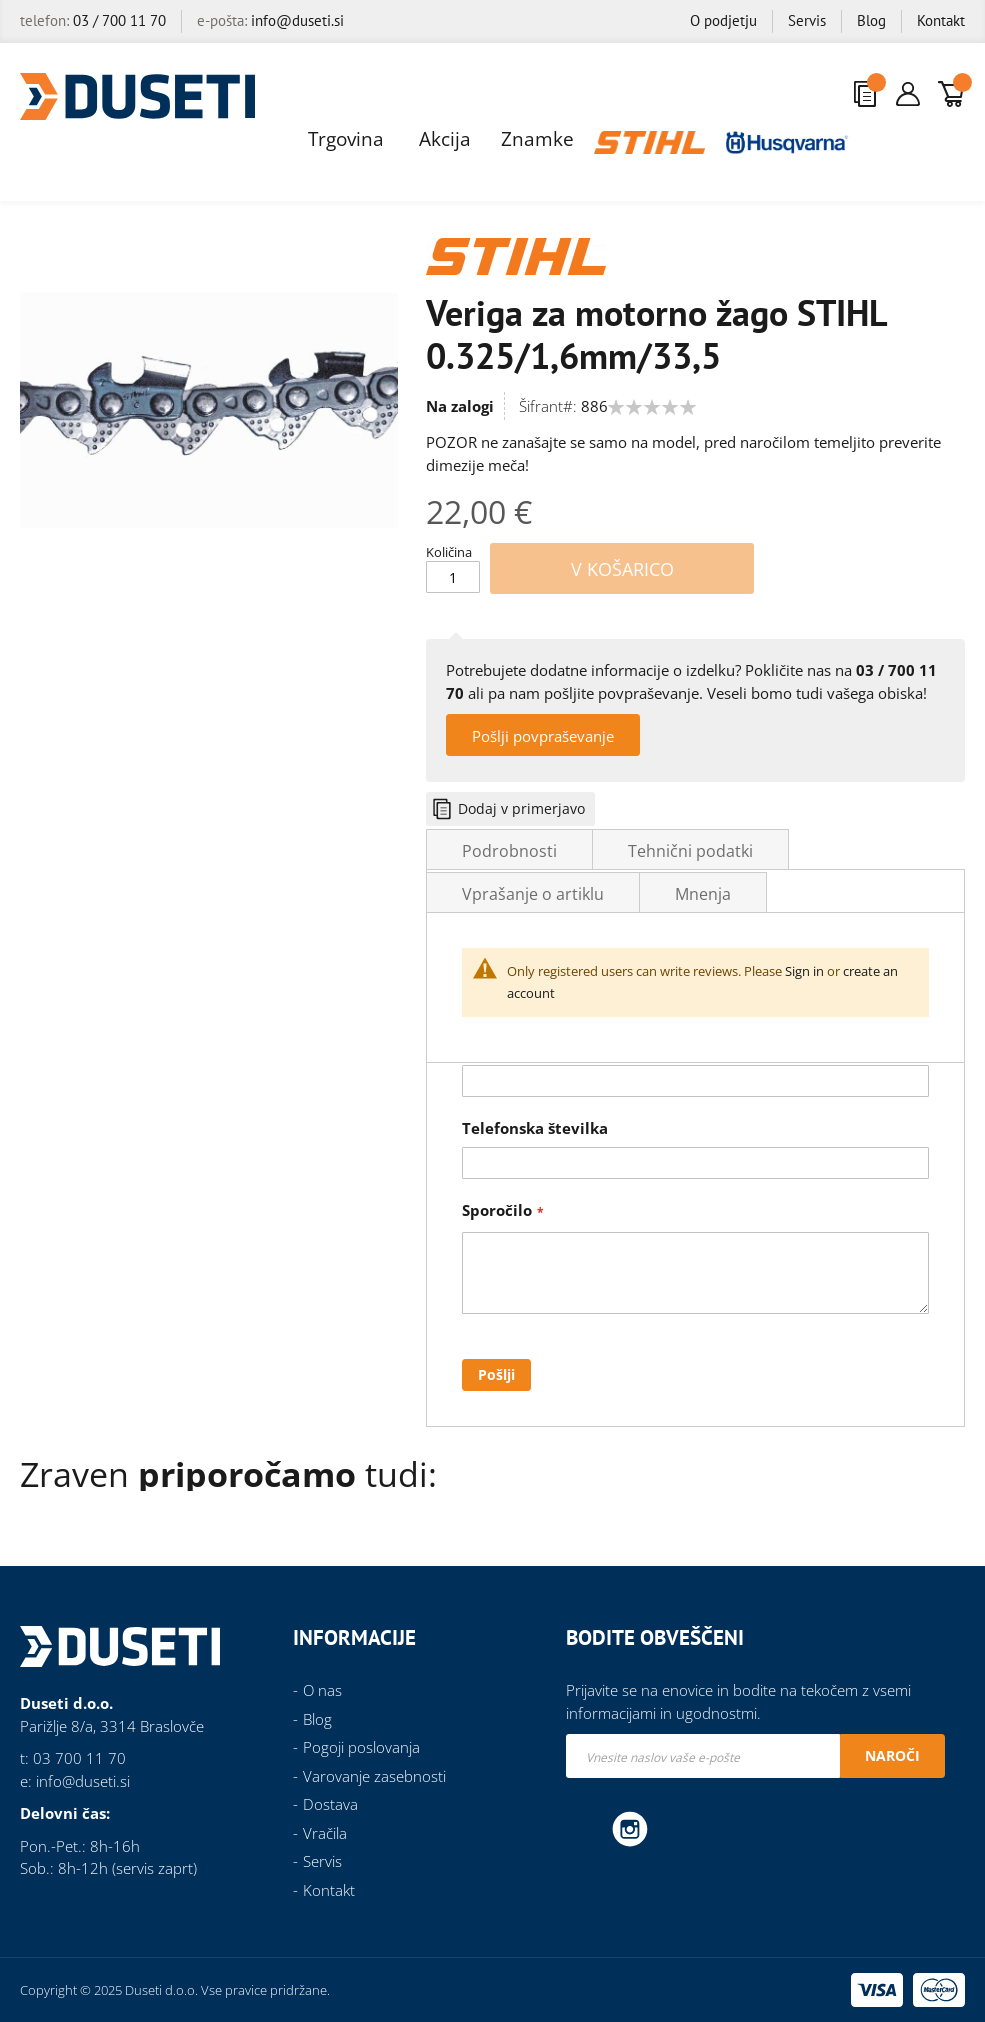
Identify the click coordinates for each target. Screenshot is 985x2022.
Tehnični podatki (690, 851)
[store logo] (137, 96)
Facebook (586, 1828)
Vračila (325, 1833)
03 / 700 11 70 (119, 20)
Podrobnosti (509, 851)
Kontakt (941, 20)
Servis (807, 20)
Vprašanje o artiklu (533, 894)
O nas (322, 1690)
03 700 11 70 (79, 1758)
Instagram (630, 1828)
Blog (871, 20)
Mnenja (703, 894)
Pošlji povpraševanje (543, 736)
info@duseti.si (297, 20)
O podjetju (723, 20)
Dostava (330, 1804)
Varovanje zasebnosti (374, 1776)
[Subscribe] (892, 1756)
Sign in (804, 971)
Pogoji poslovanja (361, 1747)
